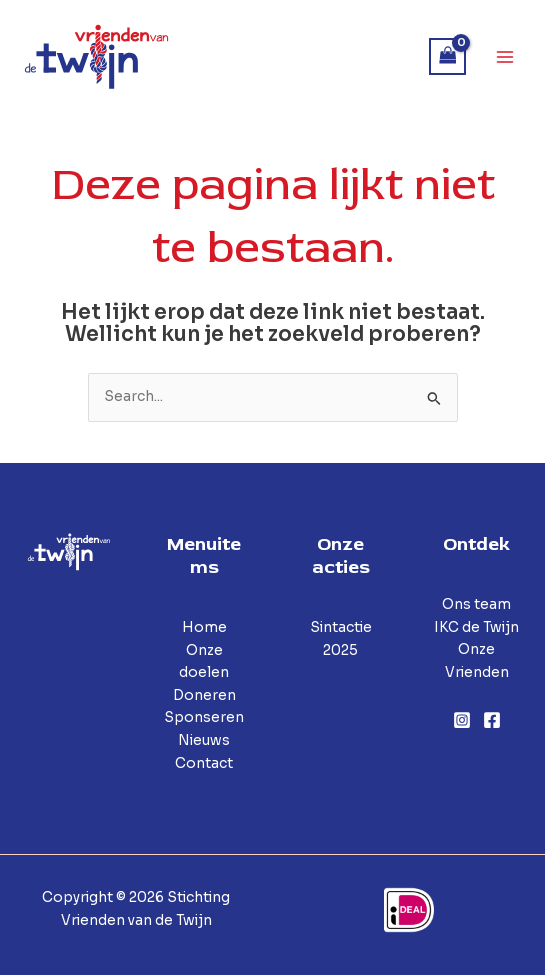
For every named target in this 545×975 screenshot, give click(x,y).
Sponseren (204, 717)
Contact (204, 763)
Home (204, 627)
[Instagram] (462, 720)
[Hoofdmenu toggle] (505, 56)
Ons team (476, 604)
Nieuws (204, 740)
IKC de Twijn (476, 627)
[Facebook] (492, 720)
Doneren (204, 695)
